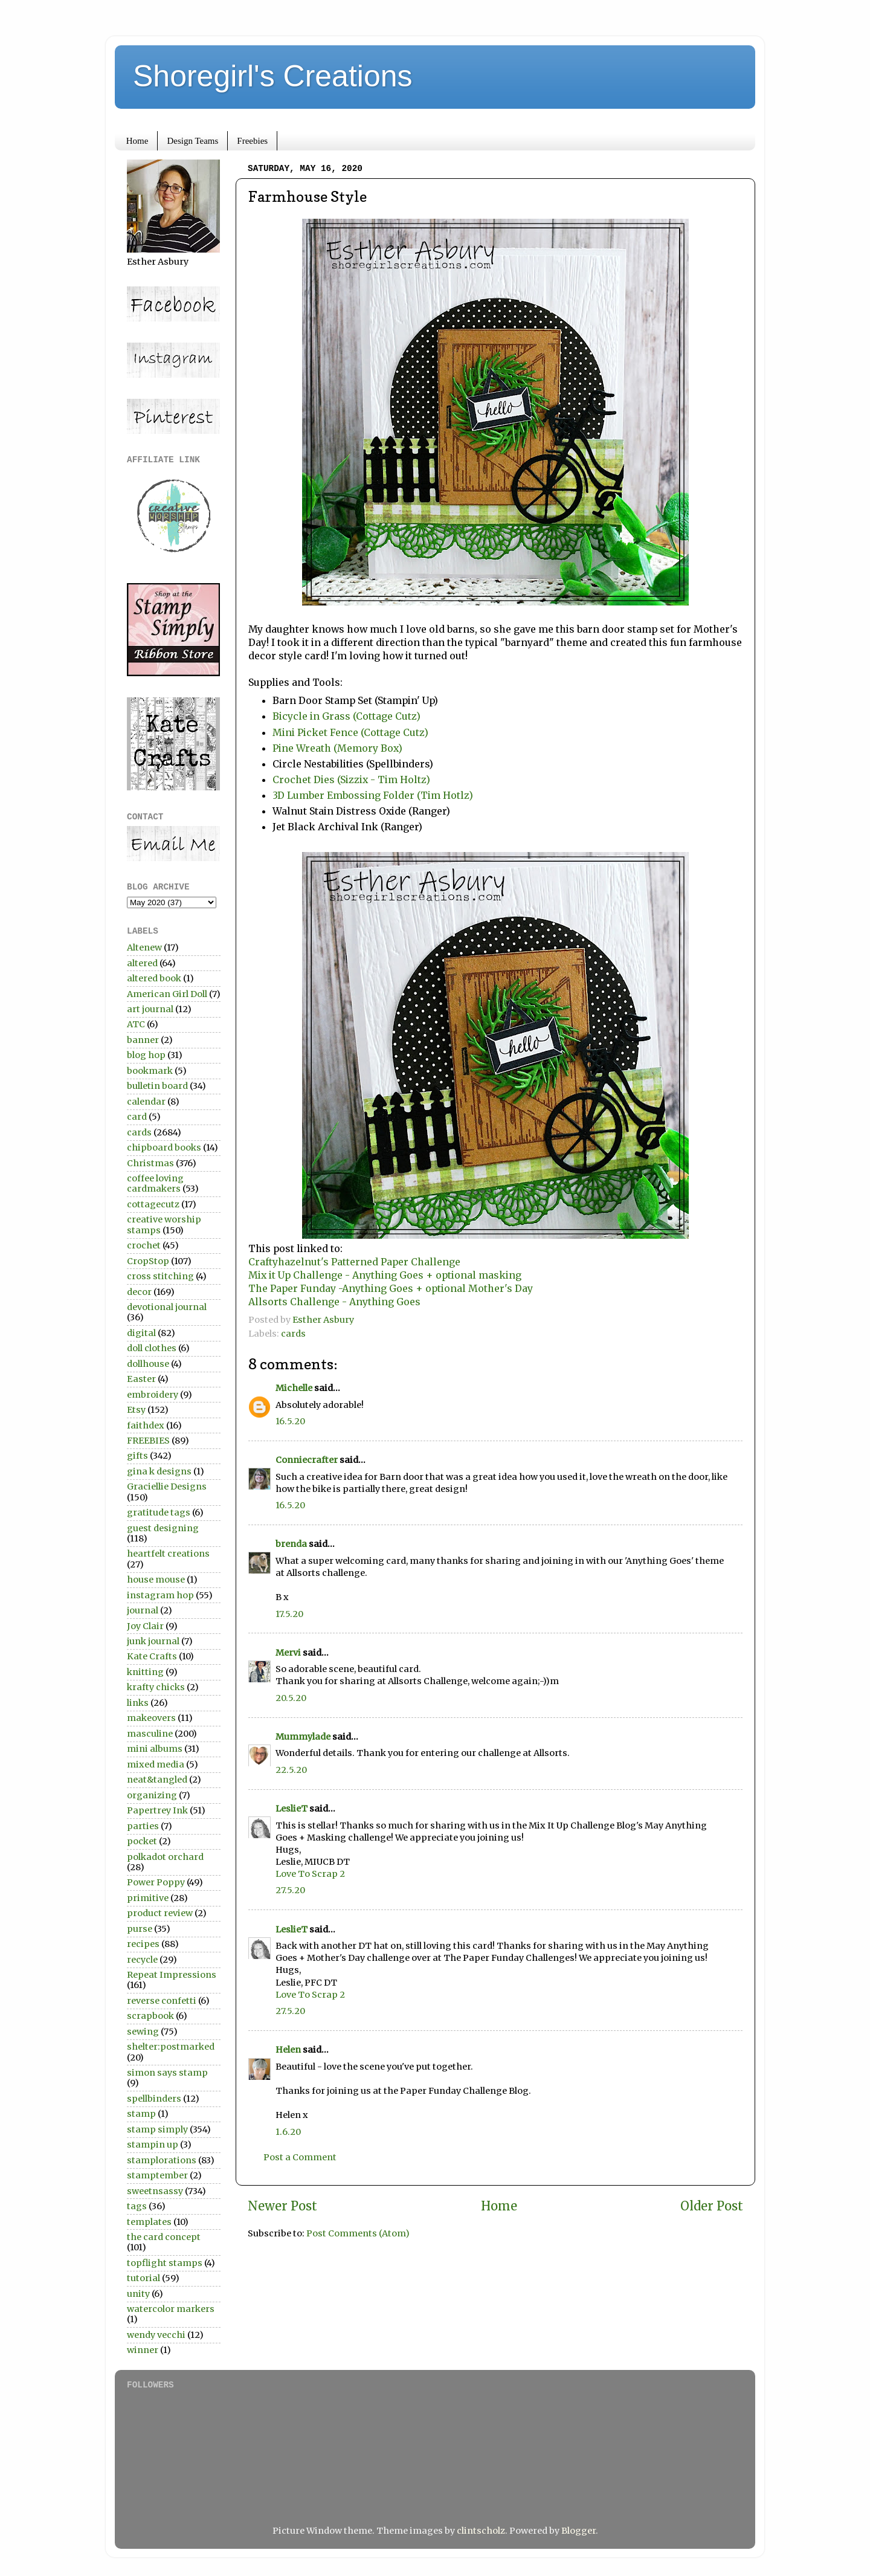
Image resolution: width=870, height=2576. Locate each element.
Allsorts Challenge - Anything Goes (334, 1302)
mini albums (154, 1748)
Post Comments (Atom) (358, 2233)
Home (137, 141)
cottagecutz (153, 1204)
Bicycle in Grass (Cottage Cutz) (346, 716)
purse (139, 1928)
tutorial (143, 2278)
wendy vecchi (156, 2334)
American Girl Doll (167, 994)
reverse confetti (161, 2000)
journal (142, 1610)
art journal (150, 1009)
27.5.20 (290, 1890)
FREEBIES (148, 1440)
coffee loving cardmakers (155, 1183)
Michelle (294, 1388)
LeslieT (292, 1808)
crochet (144, 1245)
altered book (154, 978)
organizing (152, 1795)
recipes (143, 1943)
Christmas (150, 1163)
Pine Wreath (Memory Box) (337, 748)
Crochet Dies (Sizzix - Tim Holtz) (351, 779)
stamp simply (157, 2129)
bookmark (150, 1070)
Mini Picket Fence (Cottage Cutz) (350, 732)
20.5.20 (291, 1698)
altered (142, 963)
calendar (146, 1101)
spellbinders (154, 2098)
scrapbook (150, 2015)
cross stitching (160, 1276)
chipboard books (164, 1147)
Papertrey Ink (157, 1810)
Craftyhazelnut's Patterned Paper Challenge (354, 1262)
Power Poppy (156, 1882)
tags (137, 2206)
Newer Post (282, 2206)
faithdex (145, 1425)
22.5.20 (291, 1769)
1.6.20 (288, 2131)
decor (139, 1291)
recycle (142, 1959)
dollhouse (148, 1363)
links (138, 1702)
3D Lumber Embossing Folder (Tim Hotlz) (372, 795)
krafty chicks (156, 1687)
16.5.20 (290, 1421)
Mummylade (303, 1736)
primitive (148, 1898)
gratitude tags (158, 1512)
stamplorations (161, 2160)
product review (160, 1913)
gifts (137, 1455)
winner (142, 2350)
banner (143, 1040)
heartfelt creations (168, 1553)
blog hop (146, 1055)
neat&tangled (157, 1779)
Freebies (252, 141)
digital (141, 1333)
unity (138, 2293)
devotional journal (167, 1307)
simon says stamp (167, 2072)
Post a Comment (300, 2157)
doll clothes (151, 1348)
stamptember (157, 2175)
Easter (141, 1379)
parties (143, 1826)
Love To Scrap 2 (310, 1873)
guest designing (163, 1528)
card (137, 1116)
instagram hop (160, 1595)
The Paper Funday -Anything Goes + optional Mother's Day (390, 1288)
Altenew (144, 947)
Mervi (288, 1652)
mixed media (155, 1764)
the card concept (164, 2237)
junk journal (153, 1641)
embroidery (152, 1394)
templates (149, 2221)
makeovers (151, 1717)
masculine (150, 1733)
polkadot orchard (165, 1856)
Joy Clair (145, 1626)
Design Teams (192, 141)
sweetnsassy (155, 2191)
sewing (143, 2031)
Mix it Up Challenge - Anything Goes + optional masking (384, 1275)
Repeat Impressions (171, 1974)
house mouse (156, 1579)
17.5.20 (289, 1614)
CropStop (148, 1261)
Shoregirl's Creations (273, 76)
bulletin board (157, 1085)
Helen (288, 2049)
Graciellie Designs (167, 1486)
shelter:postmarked (170, 2046)
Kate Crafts (152, 1656)
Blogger (578, 2530)
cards (293, 1333)
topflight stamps (164, 2263)
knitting (145, 1672)
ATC (136, 1024)
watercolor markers (170, 2308)
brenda (291, 1543)
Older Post (711, 2206)
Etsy (136, 1409)
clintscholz (481, 2530)
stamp (141, 2113)
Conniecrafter (307, 1459)
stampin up (152, 2144)
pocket (142, 1841)
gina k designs (159, 1471)
